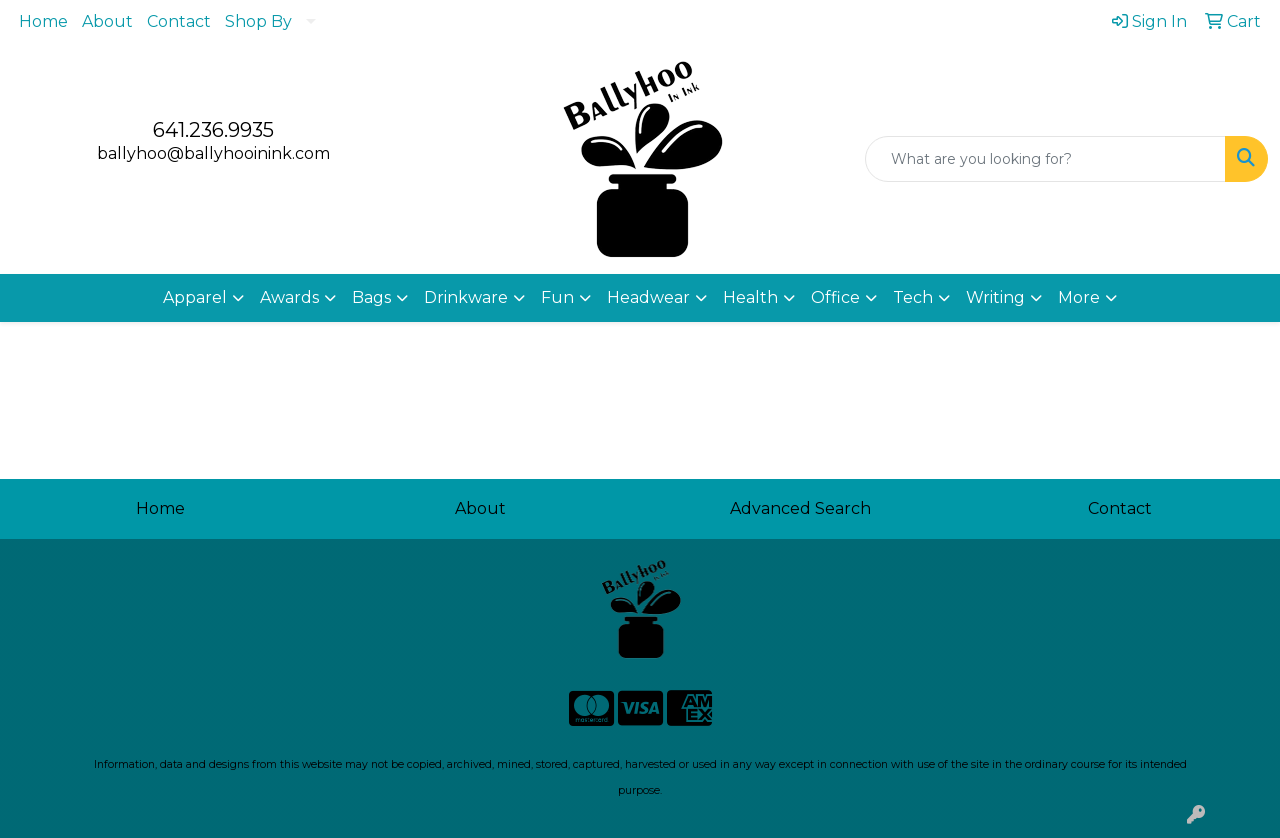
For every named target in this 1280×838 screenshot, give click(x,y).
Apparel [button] (195, 297)
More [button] (1079, 297)
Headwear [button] (648, 297)
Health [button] (750, 297)
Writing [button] (995, 297)
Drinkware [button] (466, 297)
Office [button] (835, 297)
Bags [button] (371, 297)
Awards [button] (289, 297)
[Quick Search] (1045, 159)
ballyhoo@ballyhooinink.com (213, 153)
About (107, 21)
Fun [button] (557, 297)
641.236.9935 (213, 130)
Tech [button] (913, 297)
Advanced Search (800, 508)
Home (43, 21)
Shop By (258, 21)
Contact (179, 21)
